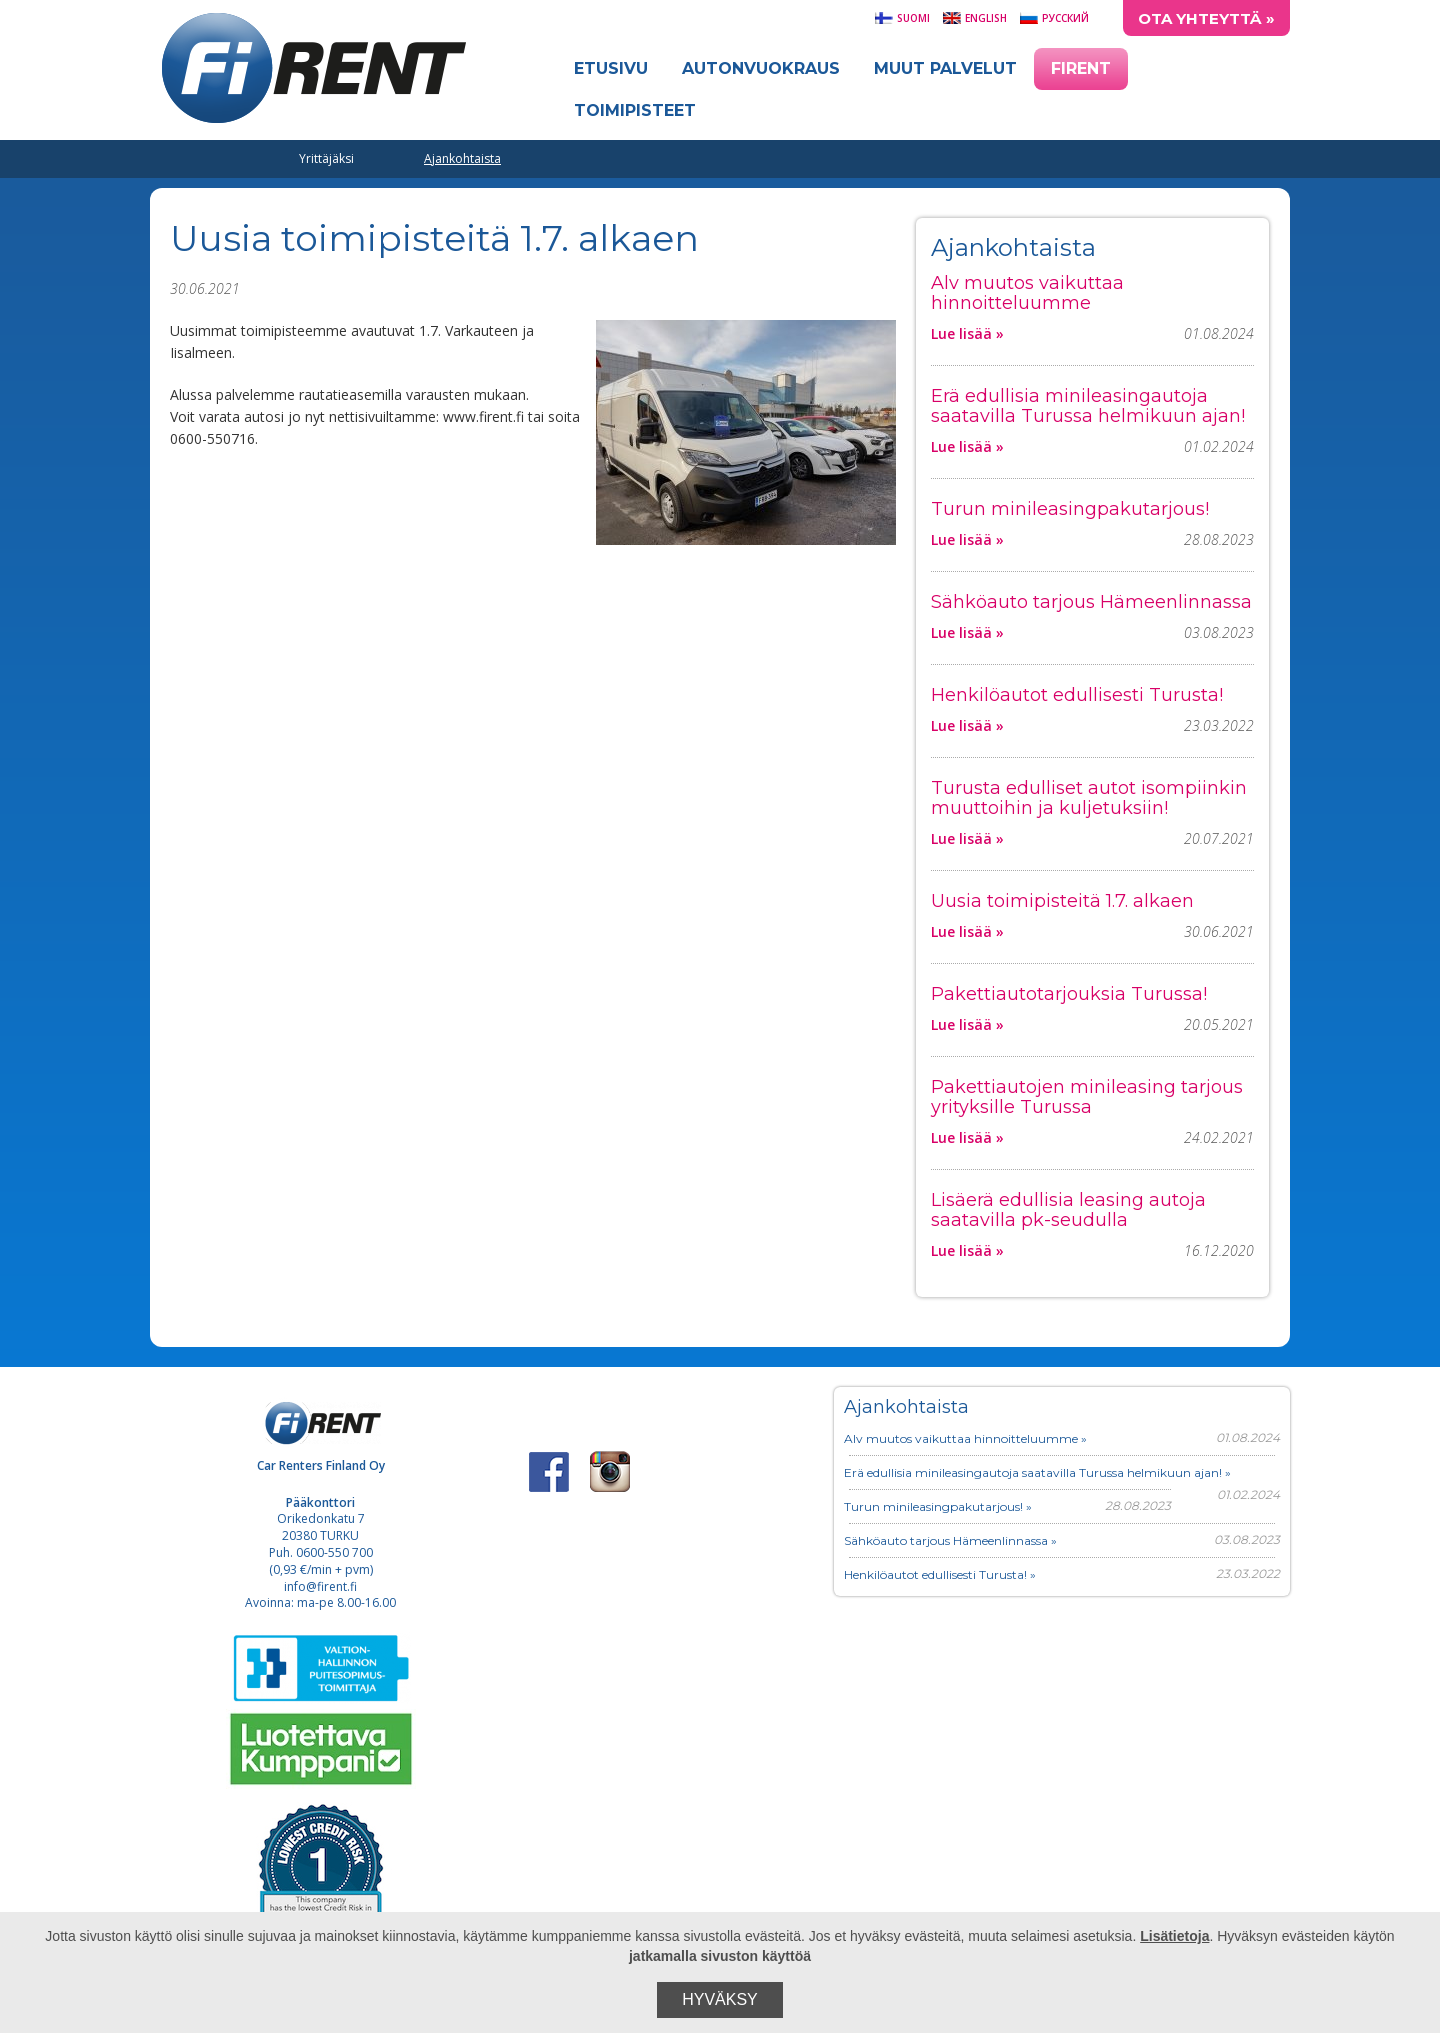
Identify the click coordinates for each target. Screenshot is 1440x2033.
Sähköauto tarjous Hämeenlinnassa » (950, 1540)
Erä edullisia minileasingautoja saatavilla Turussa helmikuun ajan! (1088, 406)
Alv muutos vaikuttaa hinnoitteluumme (1027, 293)
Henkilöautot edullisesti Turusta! (1077, 695)
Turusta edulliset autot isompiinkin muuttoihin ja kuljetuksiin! (1089, 798)
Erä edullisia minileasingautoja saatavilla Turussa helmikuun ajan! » (1037, 1472)
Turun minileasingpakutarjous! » (938, 1506)
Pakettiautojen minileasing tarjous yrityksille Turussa (1087, 1097)
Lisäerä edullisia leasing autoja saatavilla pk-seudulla (1068, 1210)
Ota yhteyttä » (1206, 18)
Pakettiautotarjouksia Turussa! (1069, 994)
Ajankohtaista (462, 158)
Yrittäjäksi (326, 158)
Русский (1054, 18)
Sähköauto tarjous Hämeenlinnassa (1091, 602)
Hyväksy (720, 1999)
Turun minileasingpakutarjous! (1070, 509)
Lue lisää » (967, 333)
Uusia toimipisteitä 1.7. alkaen (1062, 901)
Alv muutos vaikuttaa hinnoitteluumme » (965, 1438)
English (974, 18)
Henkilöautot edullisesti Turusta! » (940, 1574)
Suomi (902, 18)
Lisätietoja (1174, 1936)
